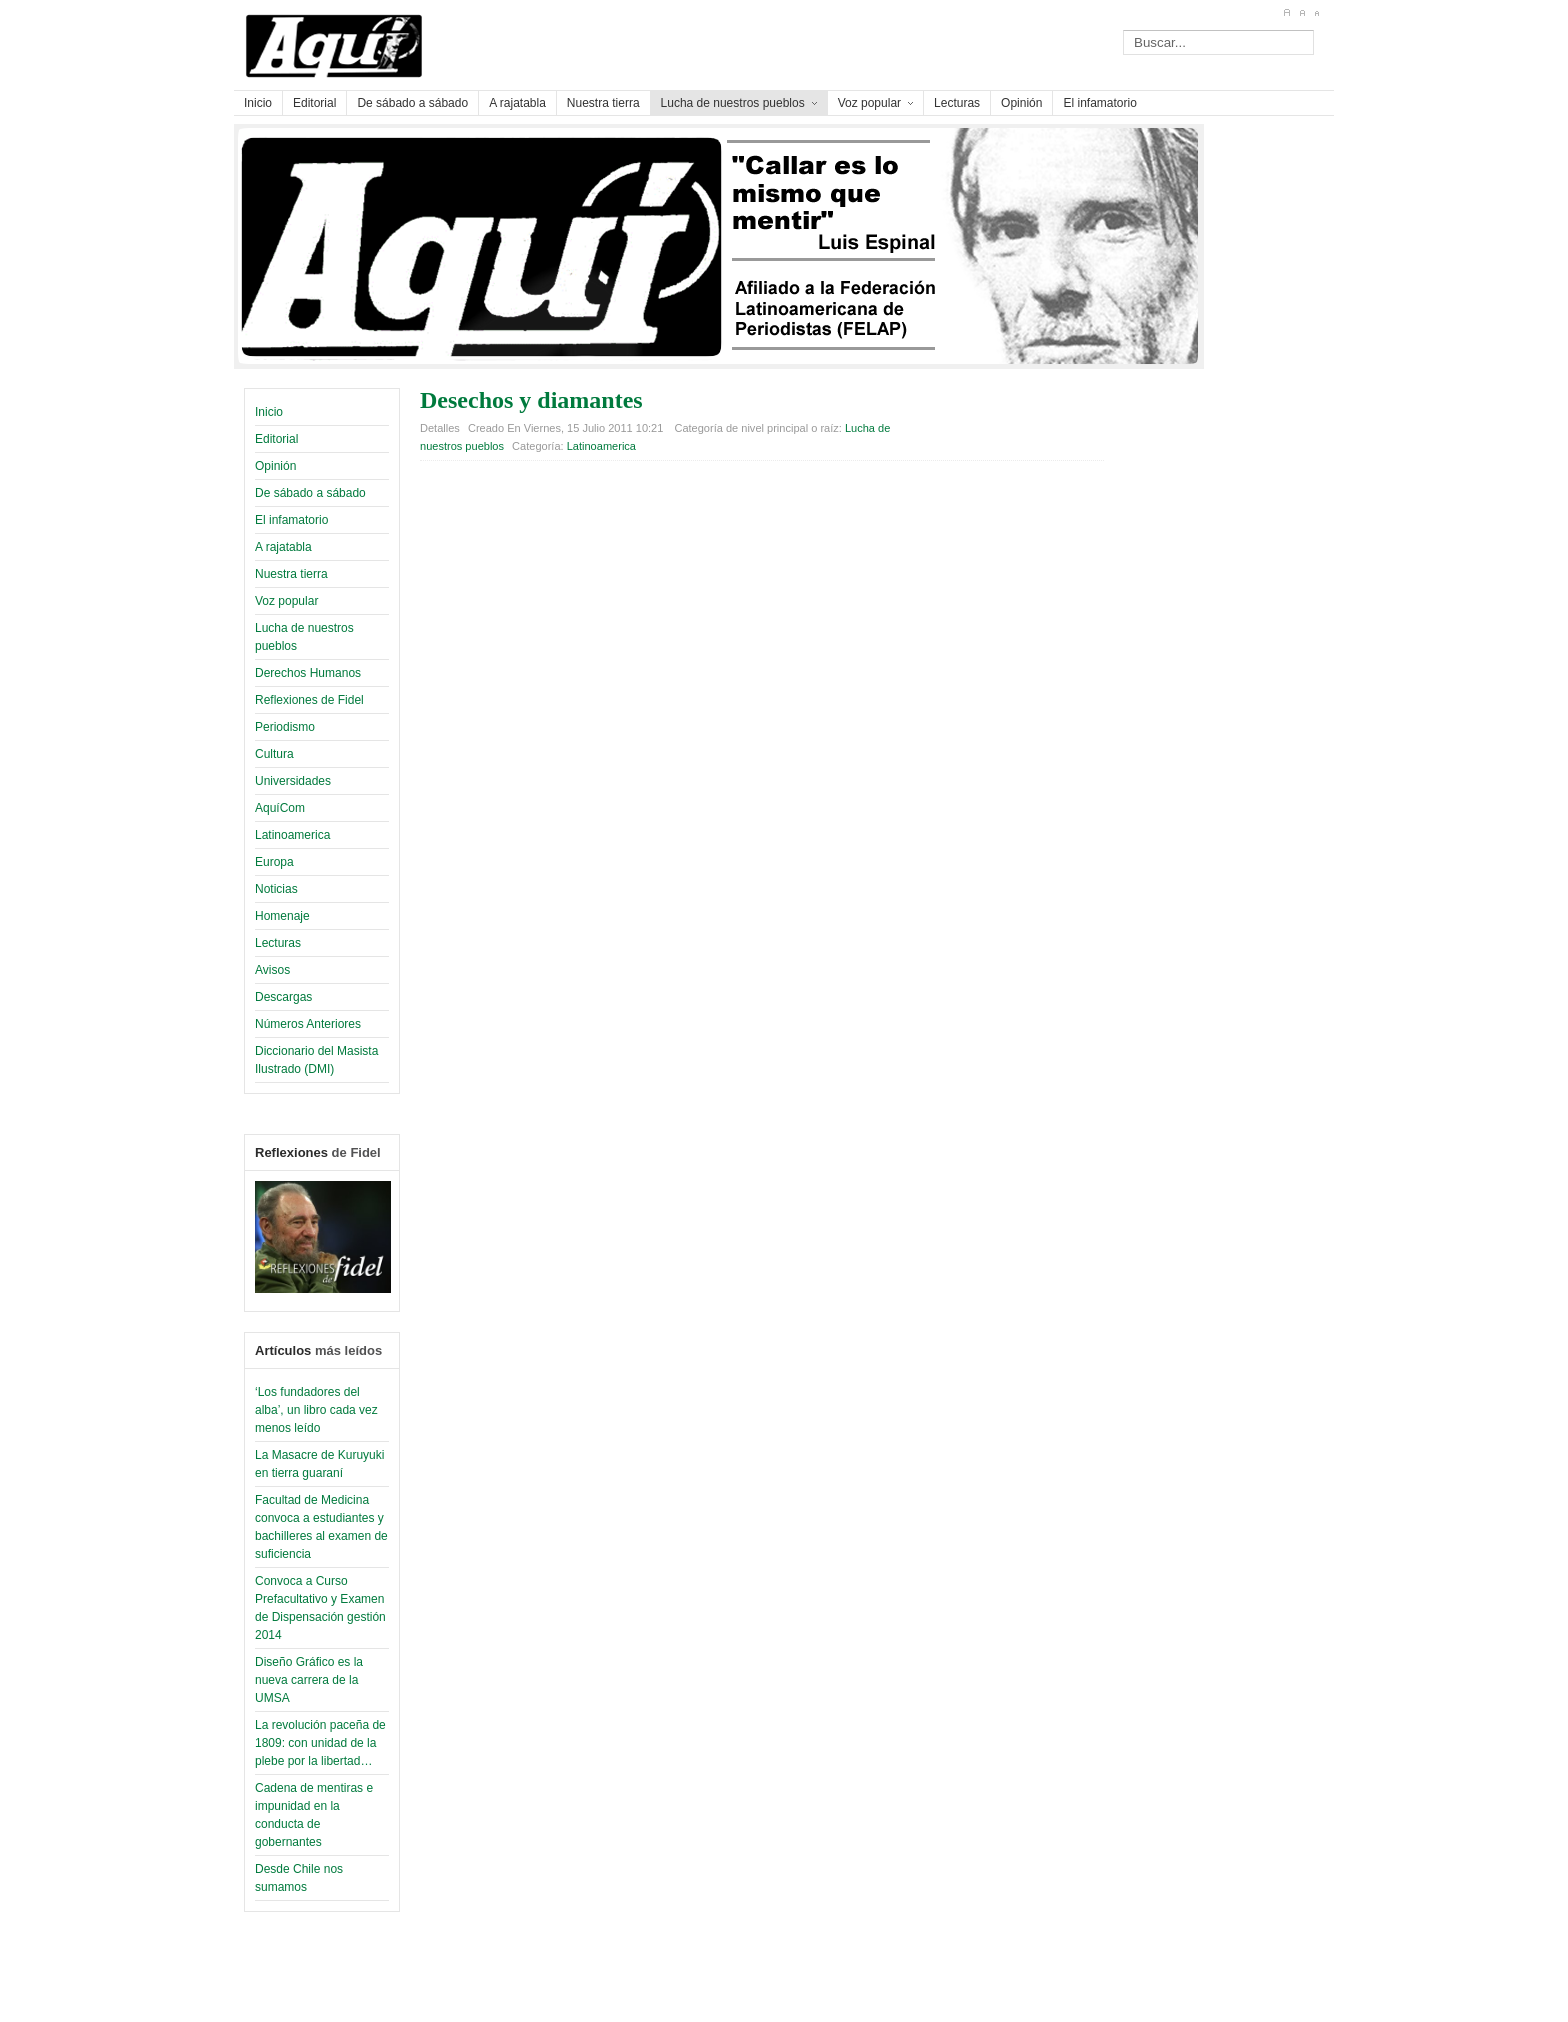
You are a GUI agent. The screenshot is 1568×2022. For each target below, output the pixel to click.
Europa (274, 862)
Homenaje (282, 916)
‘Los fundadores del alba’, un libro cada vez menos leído (316, 1410)
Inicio (269, 412)
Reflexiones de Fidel (309, 700)
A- (1316, 13)
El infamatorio (291, 520)
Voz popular (286, 601)
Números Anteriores (308, 1024)
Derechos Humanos (308, 673)
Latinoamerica (292, 835)
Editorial (276, 439)
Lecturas (278, 943)
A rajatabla (283, 547)
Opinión (275, 466)
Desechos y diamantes (531, 400)
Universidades (293, 781)
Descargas (283, 997)
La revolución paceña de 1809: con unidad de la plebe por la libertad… (320, 1743)
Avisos (272, 970)
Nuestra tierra (291, 574)
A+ (1286, 13)
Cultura (274, 754)
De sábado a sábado (310, 493)
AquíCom (280, 808)
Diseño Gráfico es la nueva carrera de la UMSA (309, 1680)
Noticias (276, 889)
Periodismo (285, 727)
